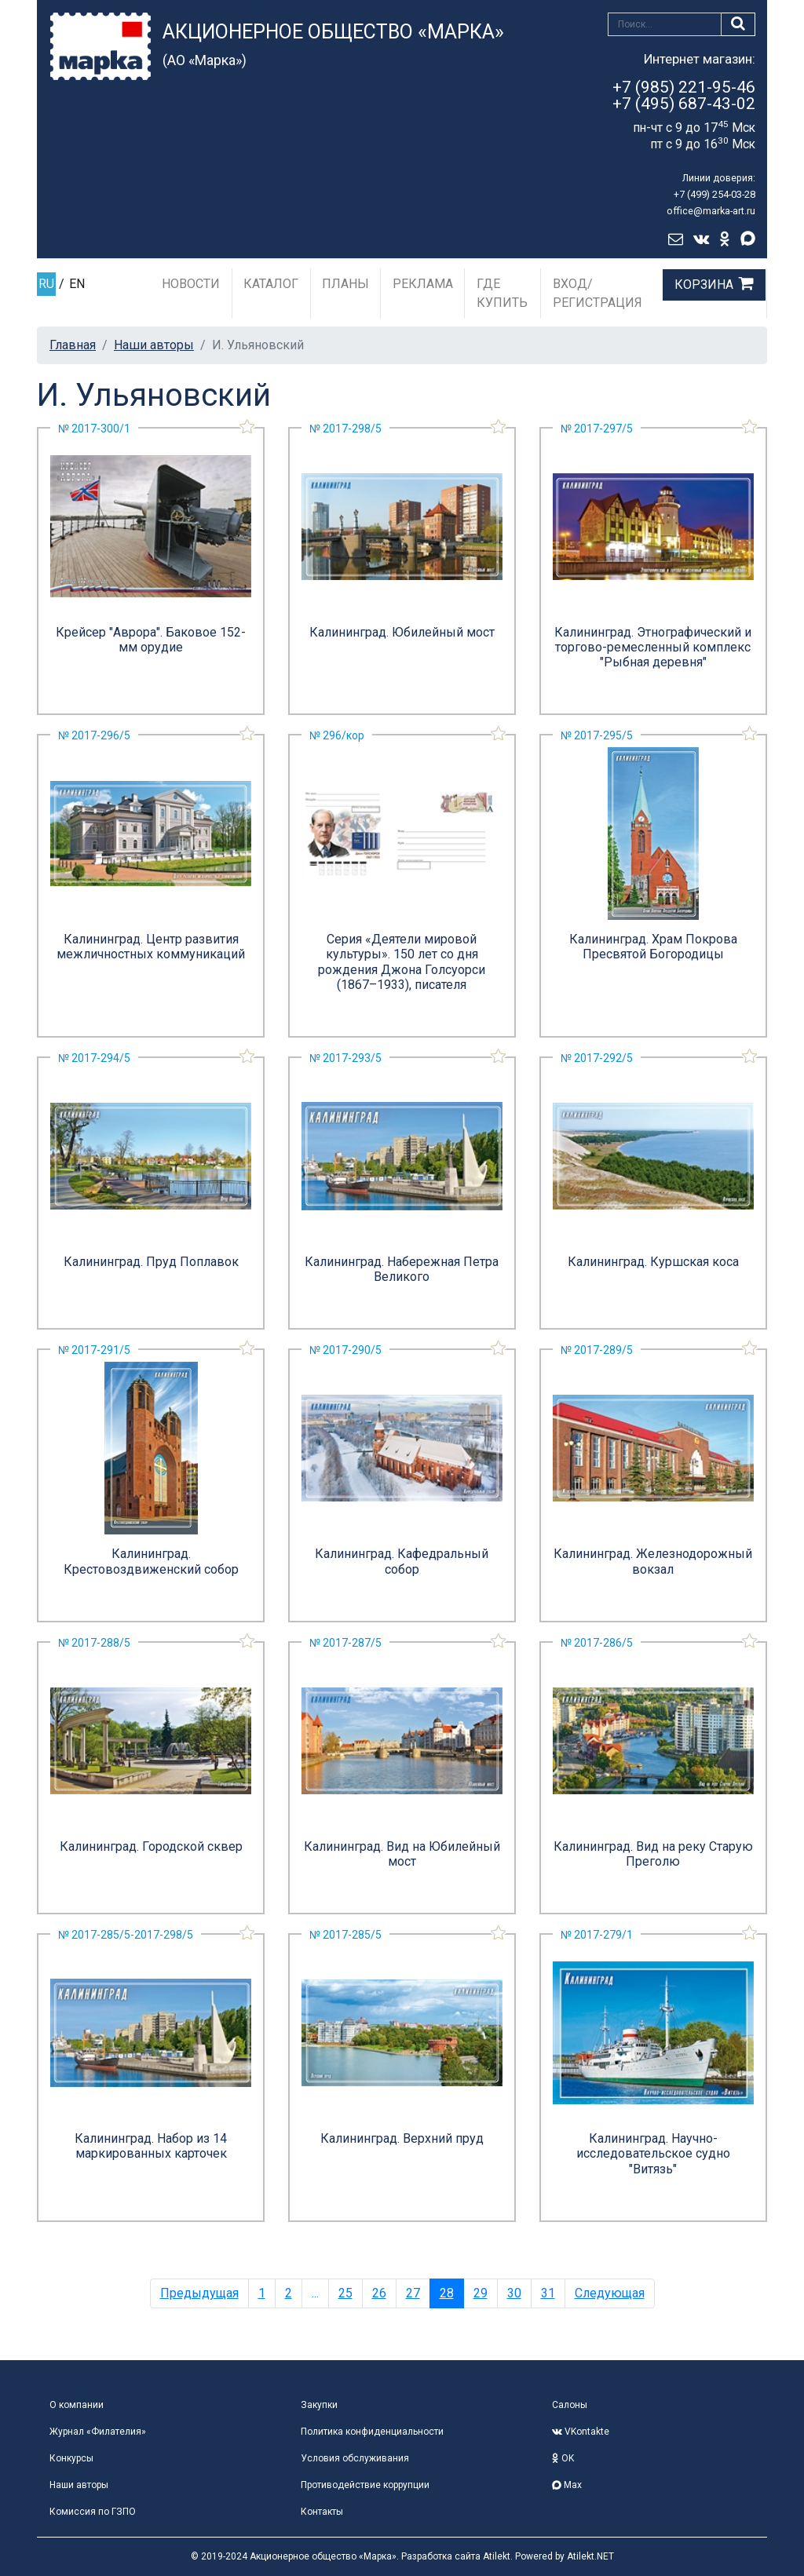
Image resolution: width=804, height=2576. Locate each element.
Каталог (270, 283)
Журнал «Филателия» (97, 2431)
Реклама (423, 283)
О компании (76, 2404)
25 (345, 2293)
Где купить (502, 293)
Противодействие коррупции (365, 2484)
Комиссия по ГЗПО (92, 2511)
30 (514, 2293)
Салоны (569, 2404)
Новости (191, 283)
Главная (72, 345)
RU (46, 283)
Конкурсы (71, 2458)
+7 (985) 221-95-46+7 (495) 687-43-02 (683, 95)
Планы (345, 283)
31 (548, 2293)
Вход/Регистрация (597, 293)
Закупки (319, 2404)
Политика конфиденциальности (372, 2431)
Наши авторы (154, 345)
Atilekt (496, 2556)
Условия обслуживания (355, 2458)
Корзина (703, 284)
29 (480, 2293)
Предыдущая (199, 2293)
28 (447, 2293)
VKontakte (580, 2431)
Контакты (322, 2511)
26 (379, 2293)
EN (77, 283)
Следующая (610, 2293)
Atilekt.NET (590, 2556)
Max (567, 2484)
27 (413, 2293)
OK (563, 2458)
